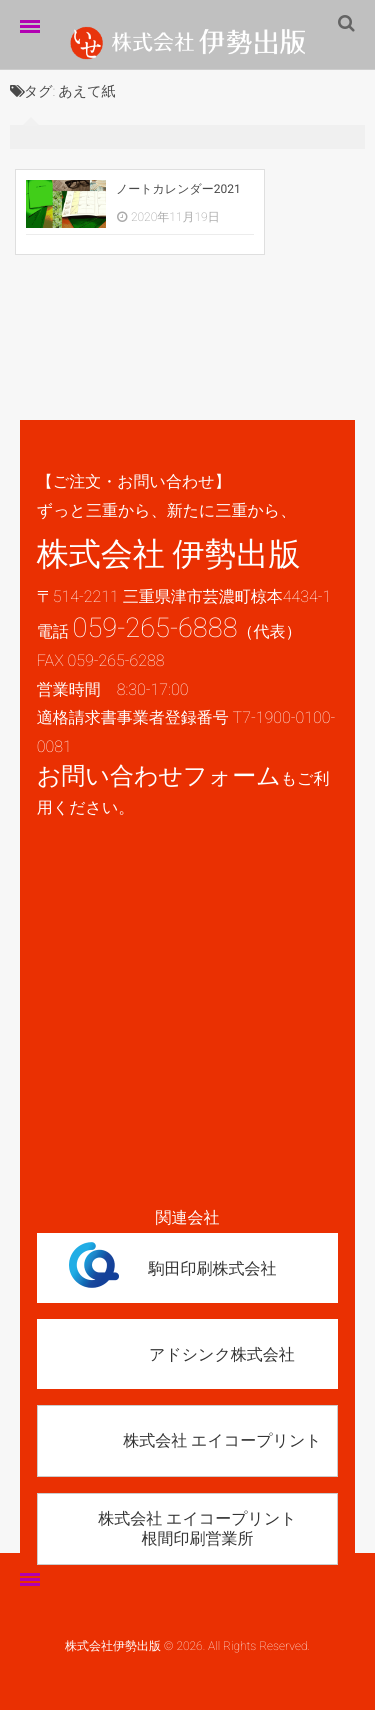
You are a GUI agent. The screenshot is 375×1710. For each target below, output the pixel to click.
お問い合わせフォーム (159, 776)
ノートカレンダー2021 (178, 189)
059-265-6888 (155, 628)
